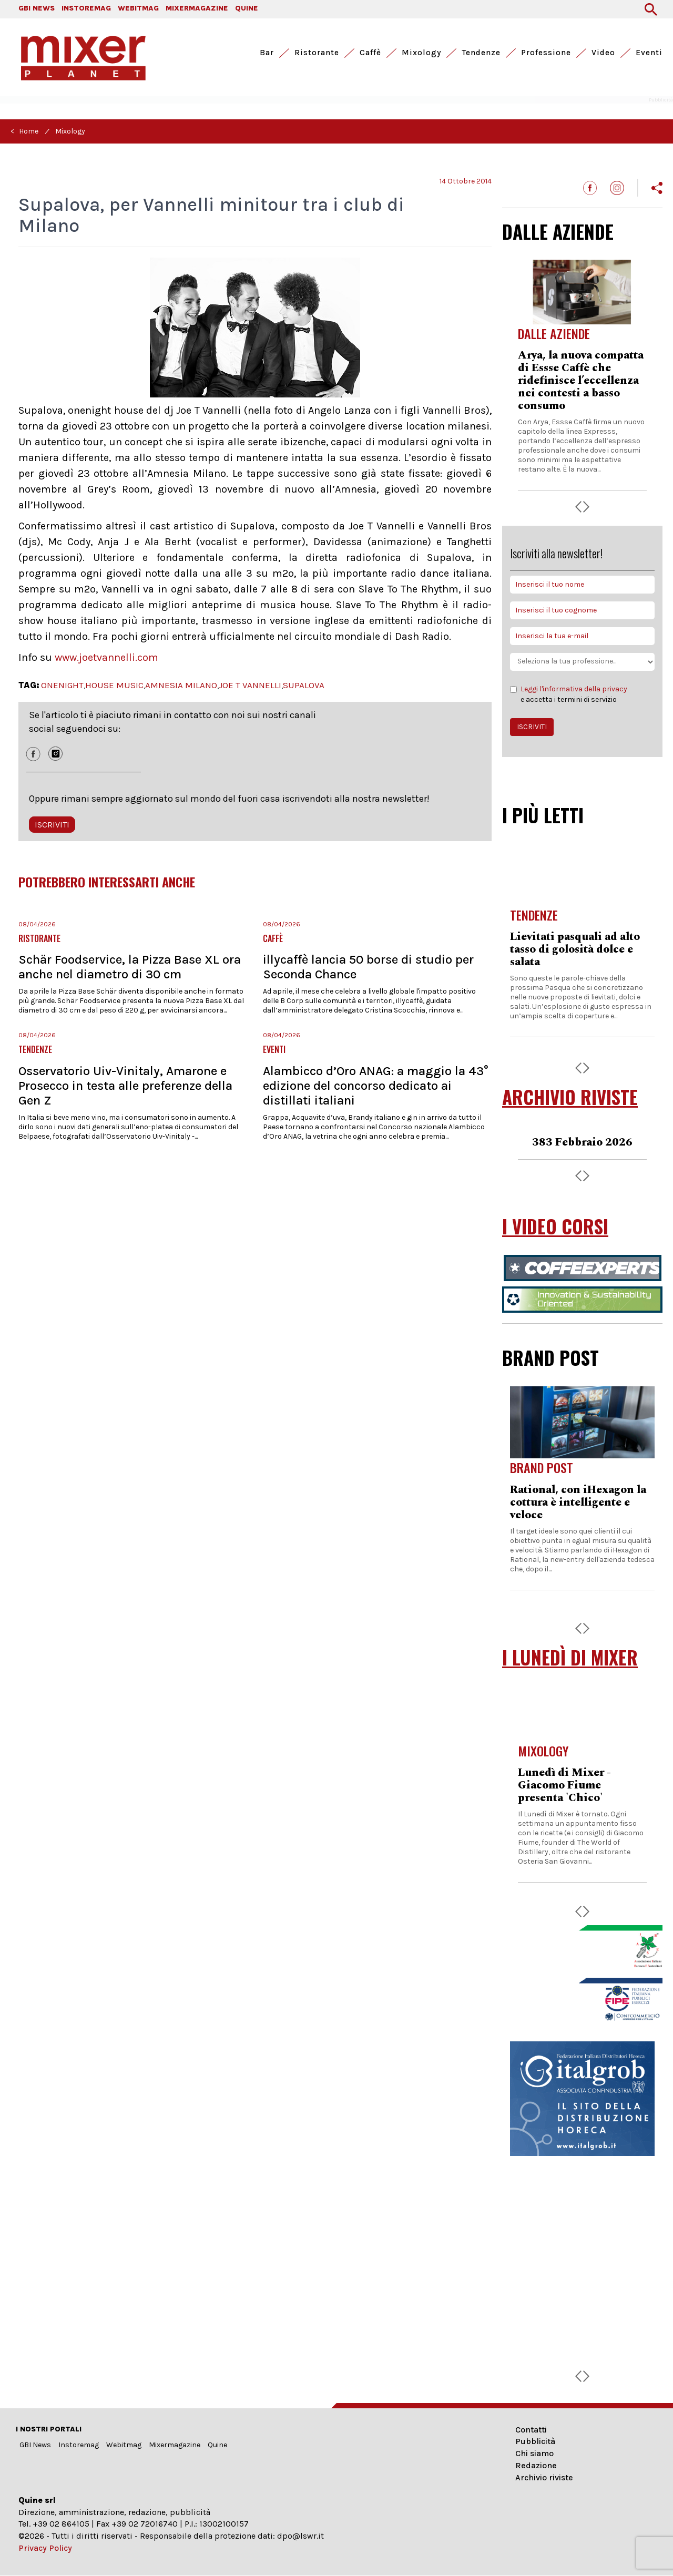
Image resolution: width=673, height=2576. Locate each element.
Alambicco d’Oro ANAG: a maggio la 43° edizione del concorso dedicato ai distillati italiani (375, 1086)
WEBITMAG (138, 8)
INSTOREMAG (86, 8)
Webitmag (123, 2444)
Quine (217, 2444)
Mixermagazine (174, 2444)
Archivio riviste (544, 2477)
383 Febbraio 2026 (582, 1142)
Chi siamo (534, 2453)
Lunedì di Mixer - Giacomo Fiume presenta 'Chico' (564, 1785)
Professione (546, 52)
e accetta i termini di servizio (568, 694)
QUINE (246, 8)
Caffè (370, 52)
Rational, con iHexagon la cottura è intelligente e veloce (578, 1502)
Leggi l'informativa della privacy (574, 688)
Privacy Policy (45, 2548)
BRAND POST (550, 1357)
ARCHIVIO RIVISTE (570, 1097)
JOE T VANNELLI (250, 685)
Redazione (536, 2465)
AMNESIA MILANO (181, 685)
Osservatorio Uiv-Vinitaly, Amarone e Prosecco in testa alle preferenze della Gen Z (125, 1086)
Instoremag (78, 2444)
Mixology (421, 52)
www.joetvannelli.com (106, 657)
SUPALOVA (303, 685)
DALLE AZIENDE (558, 231)
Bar (267, 52)
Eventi (649, 52)
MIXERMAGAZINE (197, 8)
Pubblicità (535, 2441)
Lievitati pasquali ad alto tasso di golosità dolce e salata (575, 949)
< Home (24, 131)
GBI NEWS (36, 8)
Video (603, 52)
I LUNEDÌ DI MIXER (570, 1657)
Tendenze (481, 52)
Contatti (531, 2430)
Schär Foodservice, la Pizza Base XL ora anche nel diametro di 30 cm (129, 967)
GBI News (35, 2444)
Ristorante (316, 52)
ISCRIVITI (52, 825)
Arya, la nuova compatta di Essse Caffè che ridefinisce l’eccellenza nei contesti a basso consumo (581, 380)
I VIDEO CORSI (555, 1226)
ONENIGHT (62, 685)
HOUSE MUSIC (114, 685)
